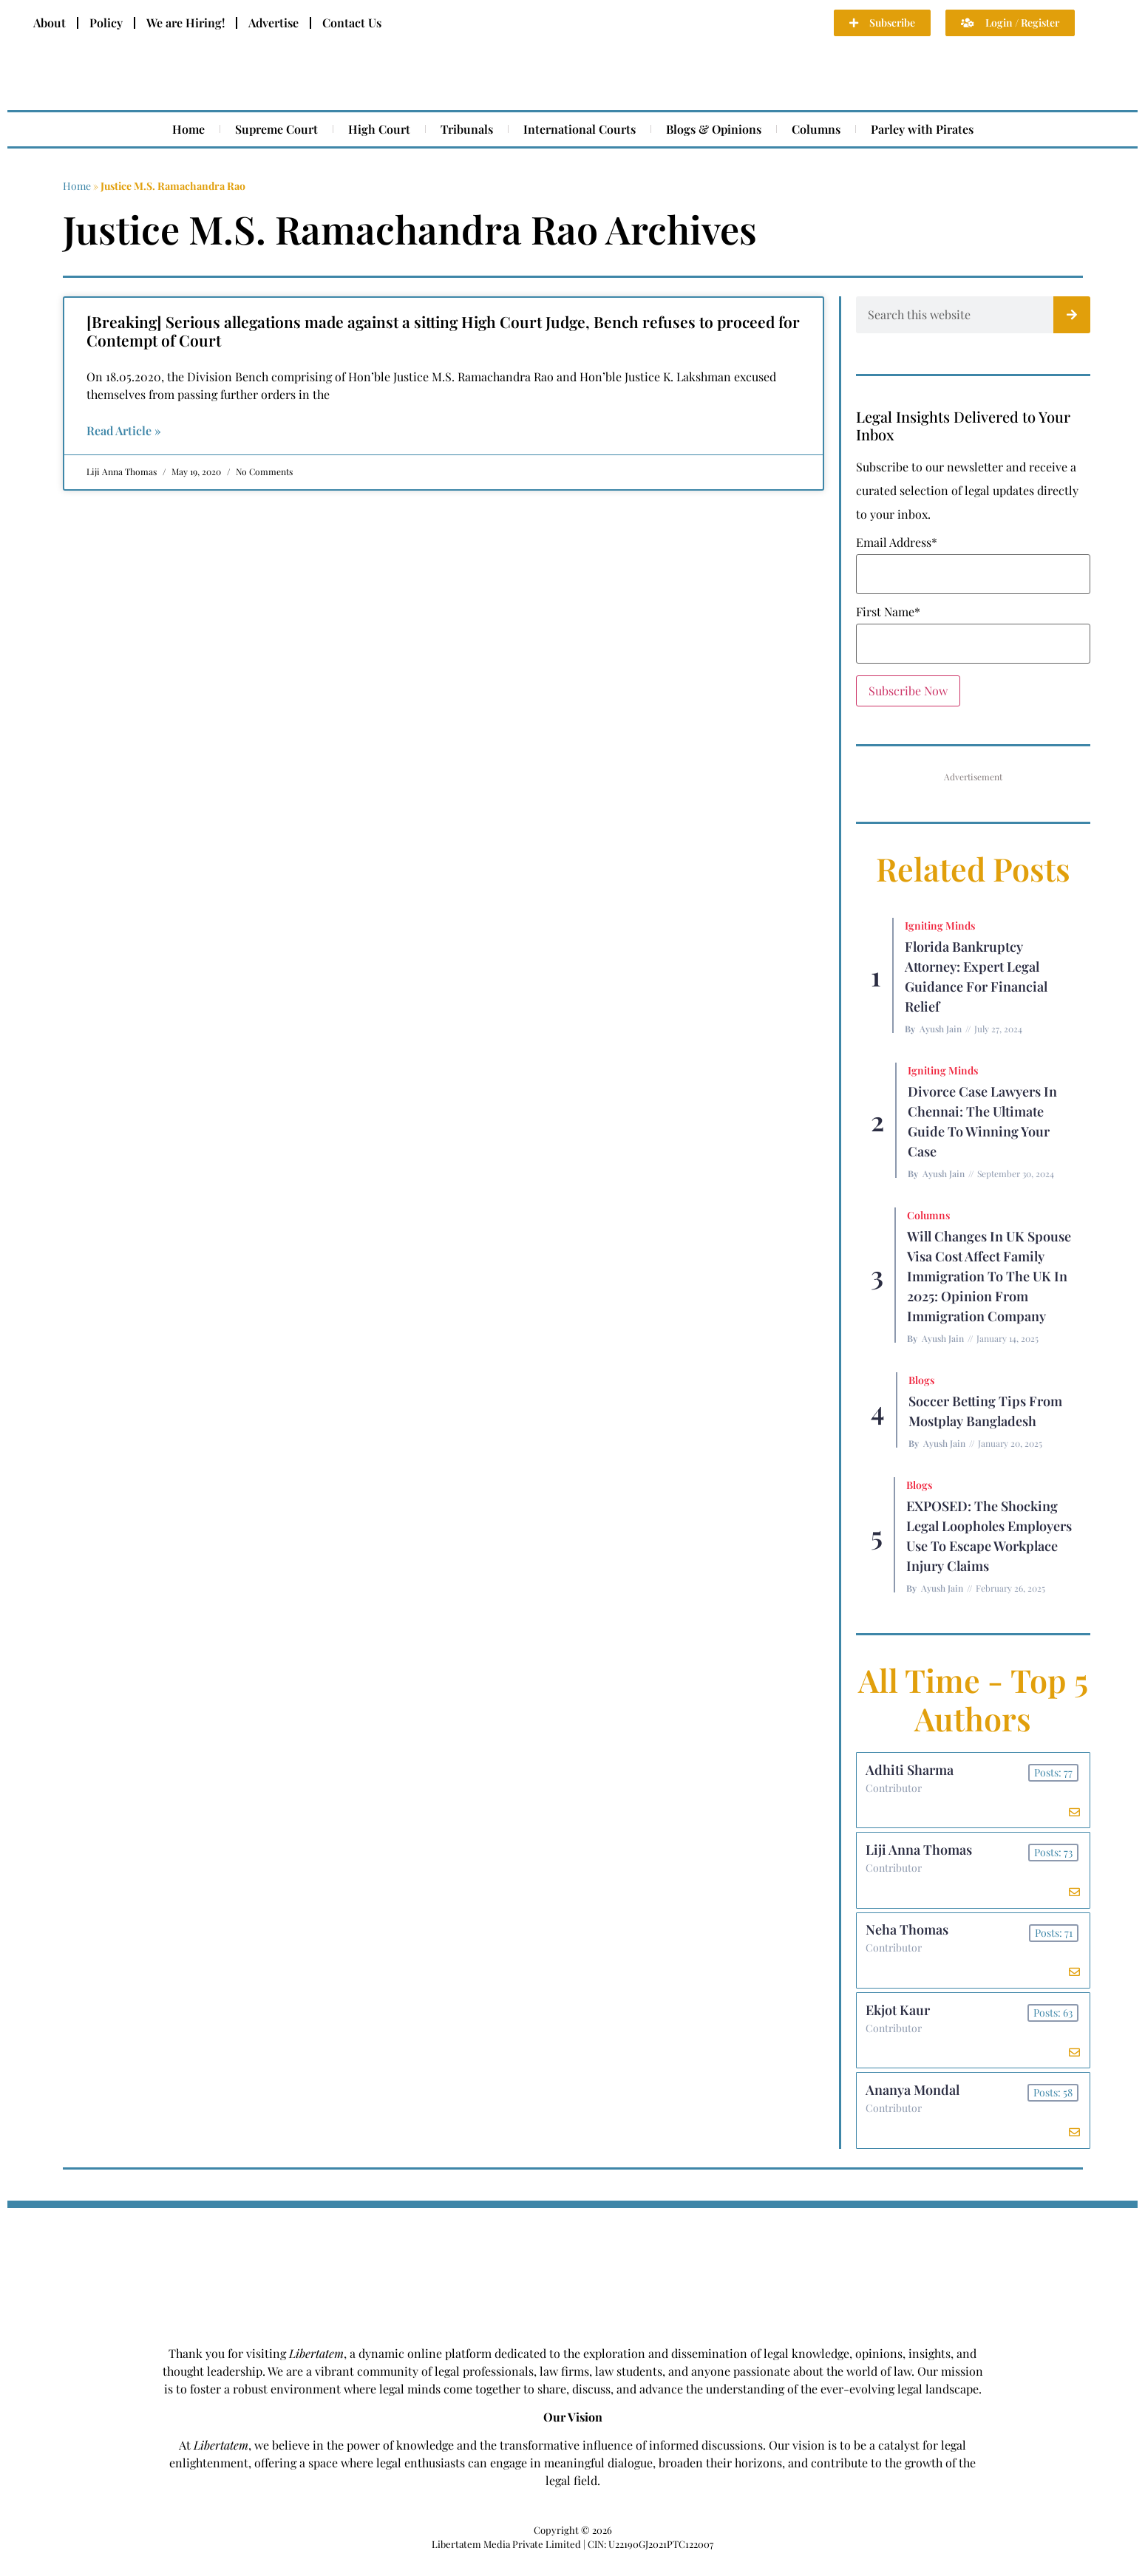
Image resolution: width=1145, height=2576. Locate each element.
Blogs (921, 1380)
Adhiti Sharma (912, 1771)
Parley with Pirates (922, 129)
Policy (106, 22)
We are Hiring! (185, 22)
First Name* (888, 612)
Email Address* (896, 542)
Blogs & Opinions (713, 129)
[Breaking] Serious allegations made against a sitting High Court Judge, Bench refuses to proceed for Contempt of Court (443, 330)
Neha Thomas (909, 1938)
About (49, 22)
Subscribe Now (908, 690)
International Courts (579, 129)
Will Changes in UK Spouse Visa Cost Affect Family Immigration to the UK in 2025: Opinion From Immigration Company (989, 1276)
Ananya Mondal (915, 2105)
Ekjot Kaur (900, 2021)
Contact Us (351, 22)
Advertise (273, 22)
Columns (816, 129)
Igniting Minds (940, 926)
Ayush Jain (941, 1028)
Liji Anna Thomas (921, 1854)
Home (188, 129)
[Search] (1071, 314)
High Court (379, 129)
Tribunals (467, 129)
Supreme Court (276, 129)
